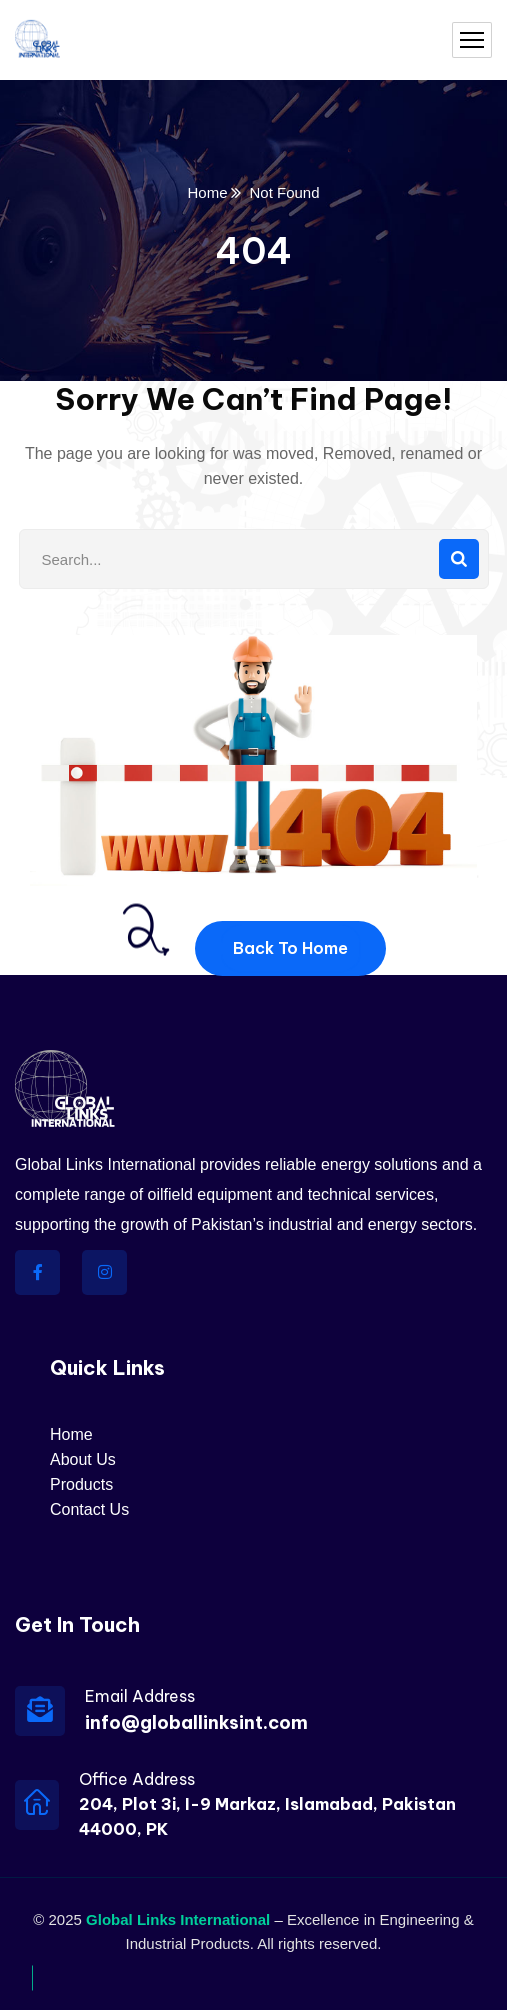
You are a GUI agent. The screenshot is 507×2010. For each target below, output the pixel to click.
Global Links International (178, 1919)
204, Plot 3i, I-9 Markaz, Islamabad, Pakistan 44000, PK (267, 1816)
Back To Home (290, 948)
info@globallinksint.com (196, 1722)
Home (207, 192)
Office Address (137, 1779)
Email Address (140, 1696)
